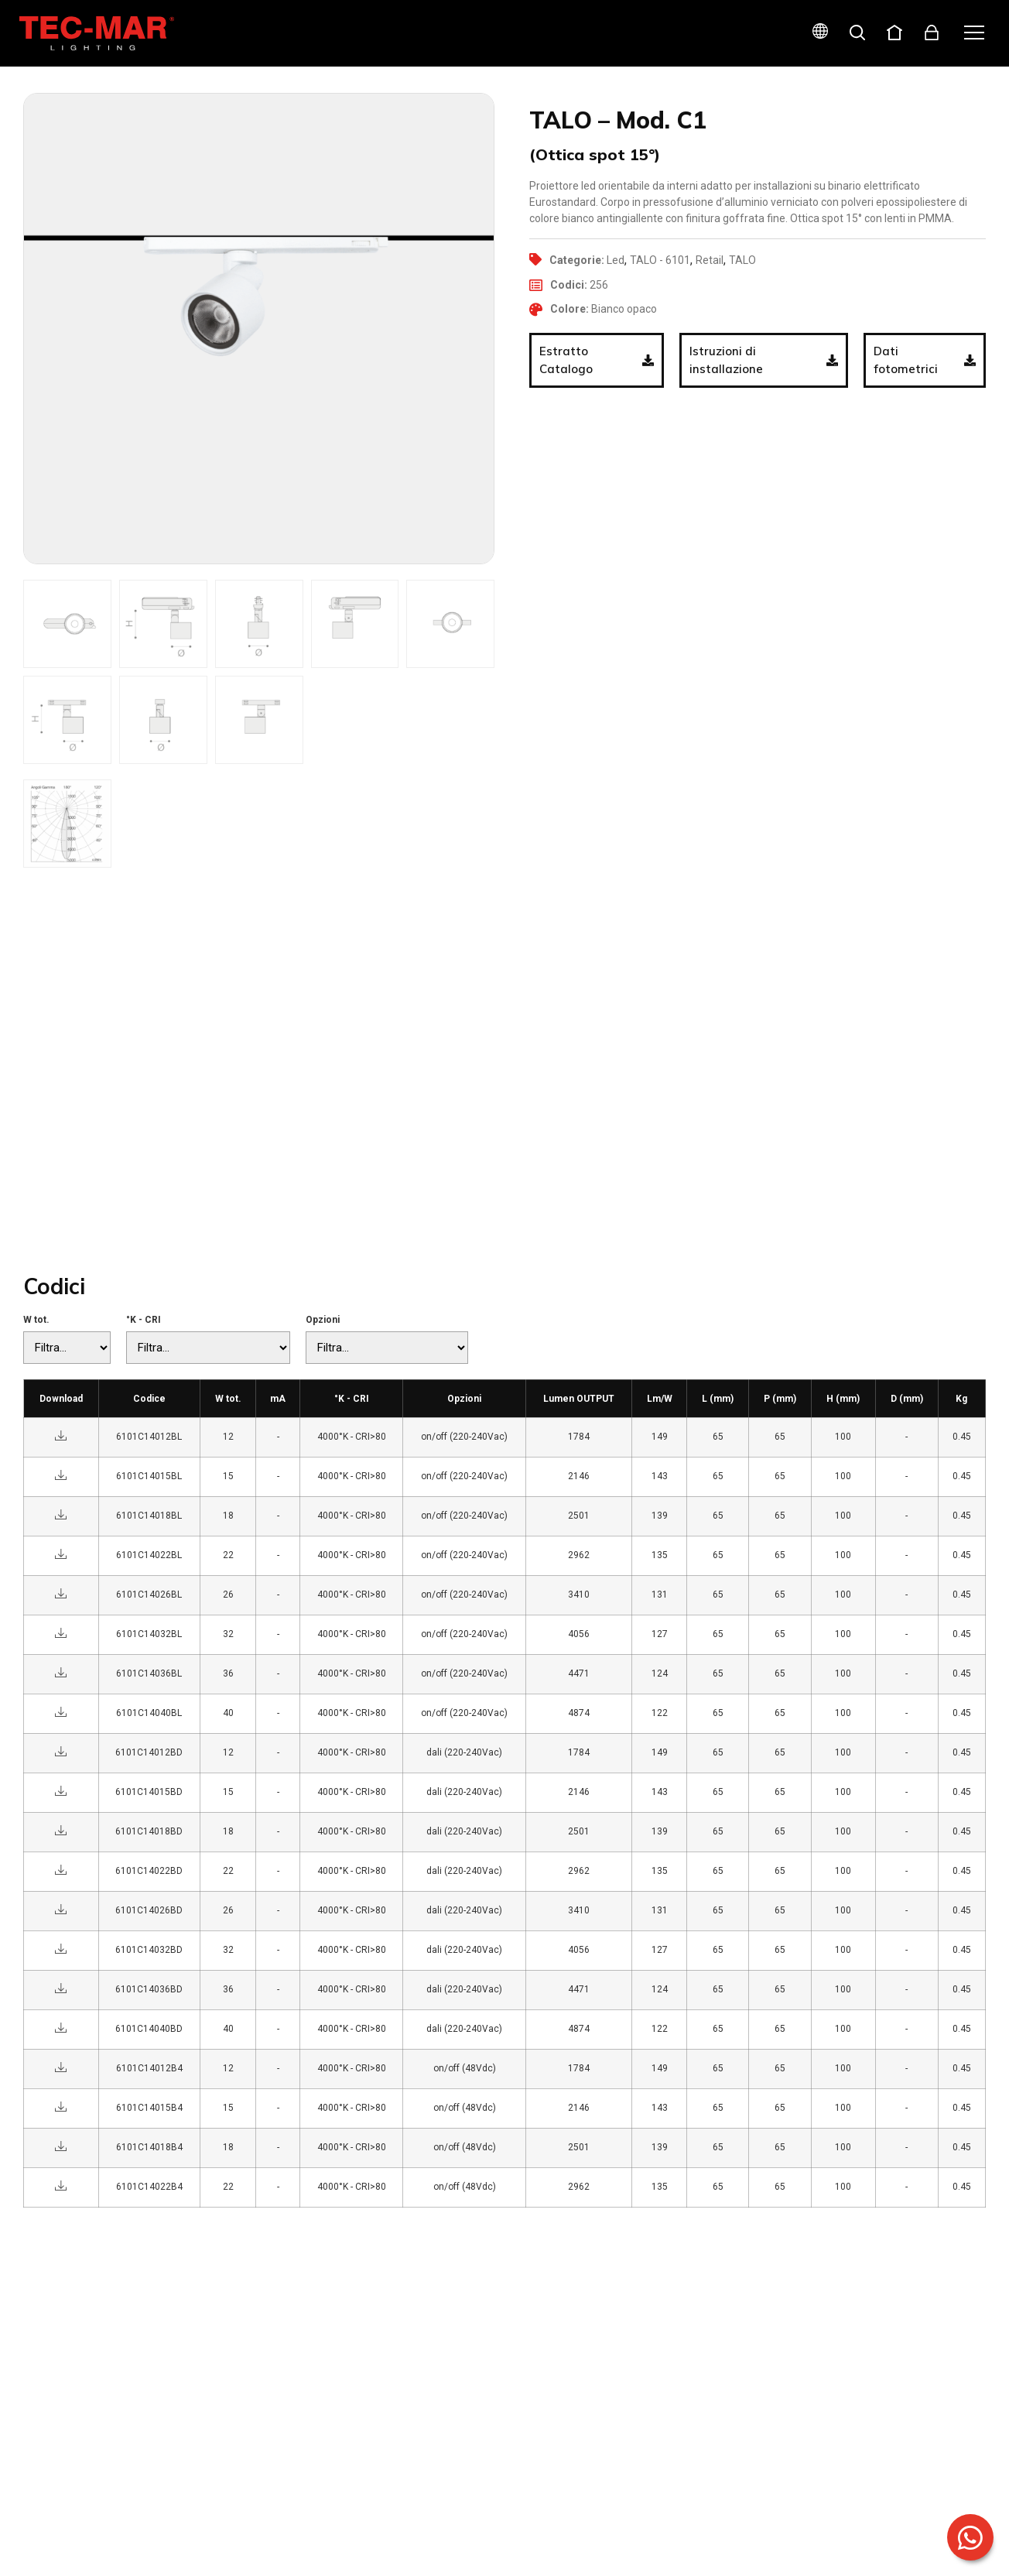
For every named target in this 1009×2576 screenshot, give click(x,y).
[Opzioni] (387, 1347)
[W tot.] (67, 1347)
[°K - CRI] (208, 1347)
